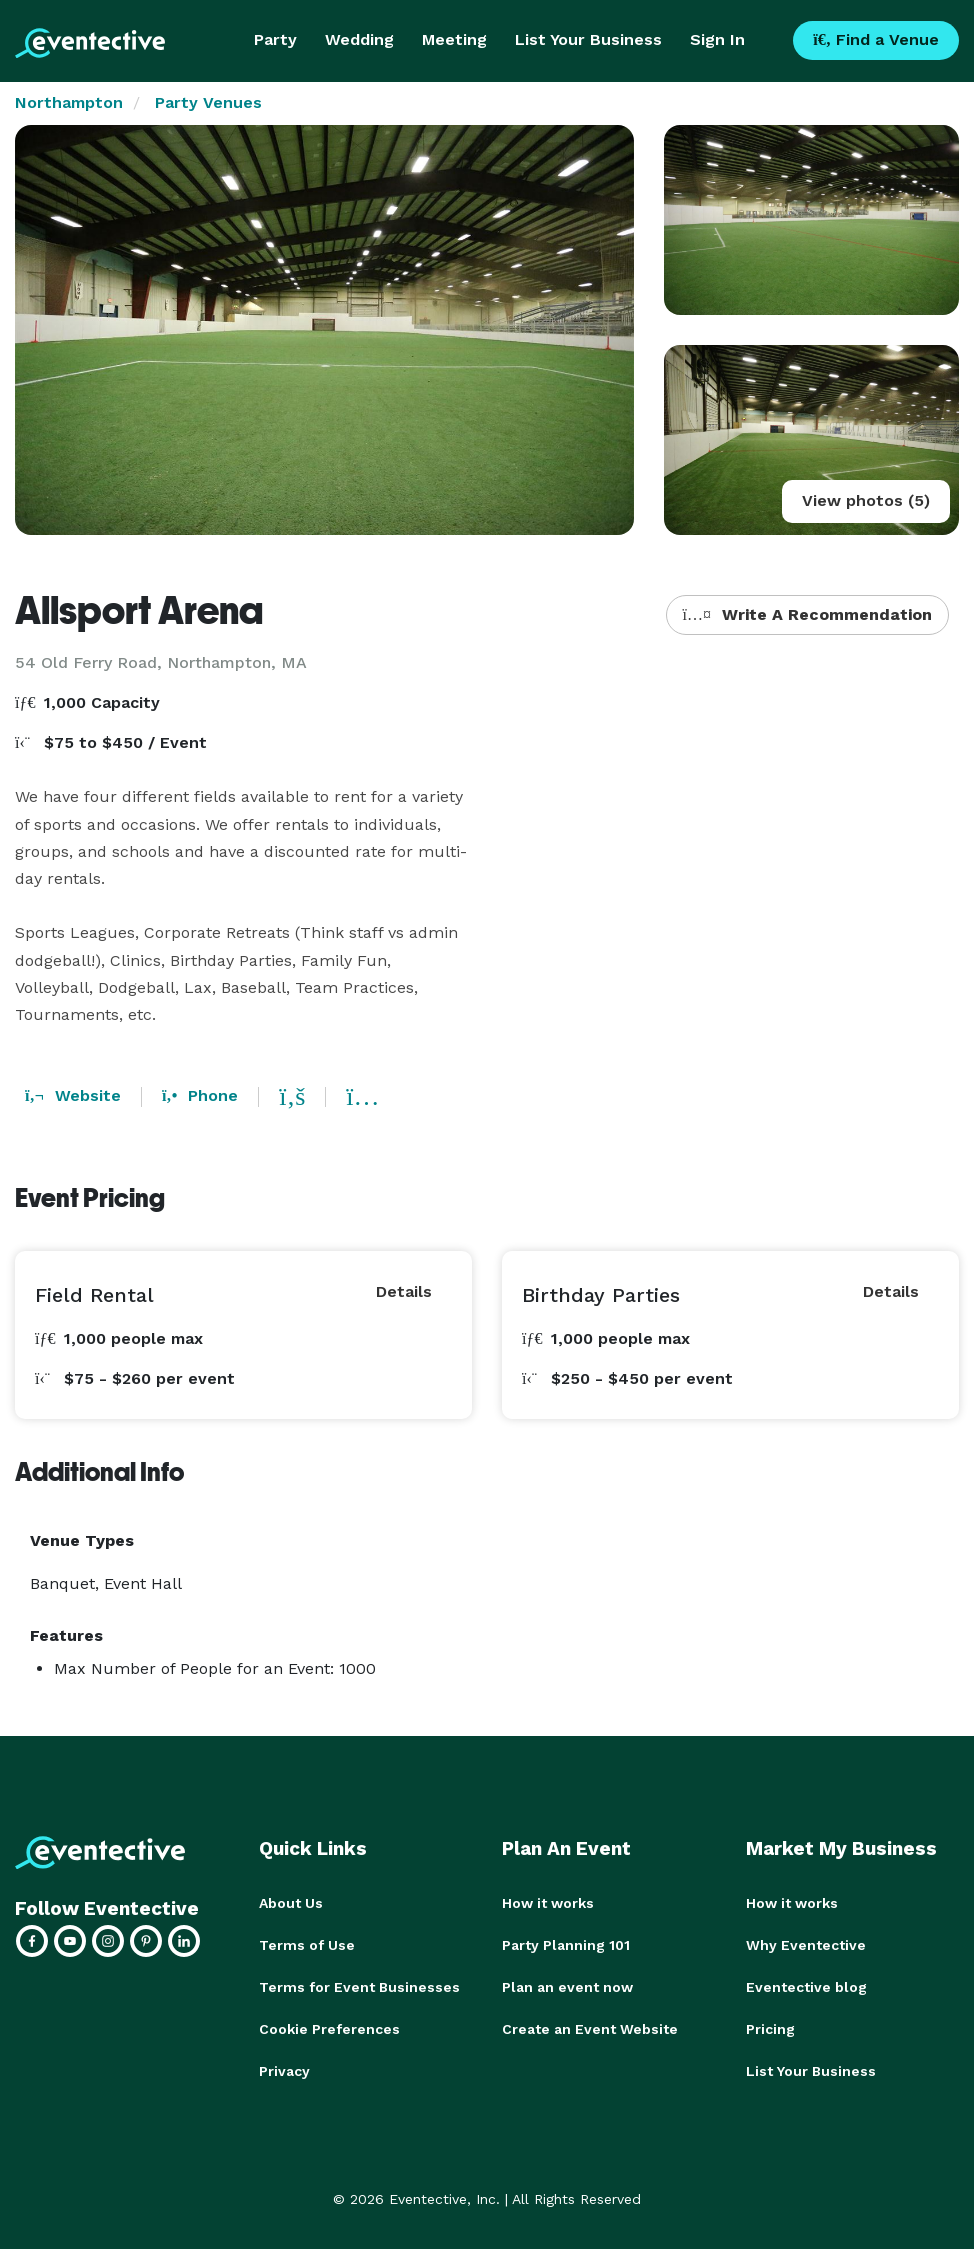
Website (73, 1095)
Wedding (359, 39)
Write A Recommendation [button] (807, 614)
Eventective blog (806, 1987)
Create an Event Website (590, 2029)
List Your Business (588, 39)
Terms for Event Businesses (359, 1987)
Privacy (284, 2071)
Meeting (454, 39)
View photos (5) (866, 500)
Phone (200, 1095)
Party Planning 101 (566, 1945)
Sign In (717, 39)
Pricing (770, 2029)
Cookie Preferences (329, 2029)
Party (275, 39)
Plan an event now (567, 1987)
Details (404, 1291)
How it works (548, 1903)
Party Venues (208, 102)
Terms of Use (307, 1945)
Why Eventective (806, 1945)
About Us (291, 1903)
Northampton (69, 102)
